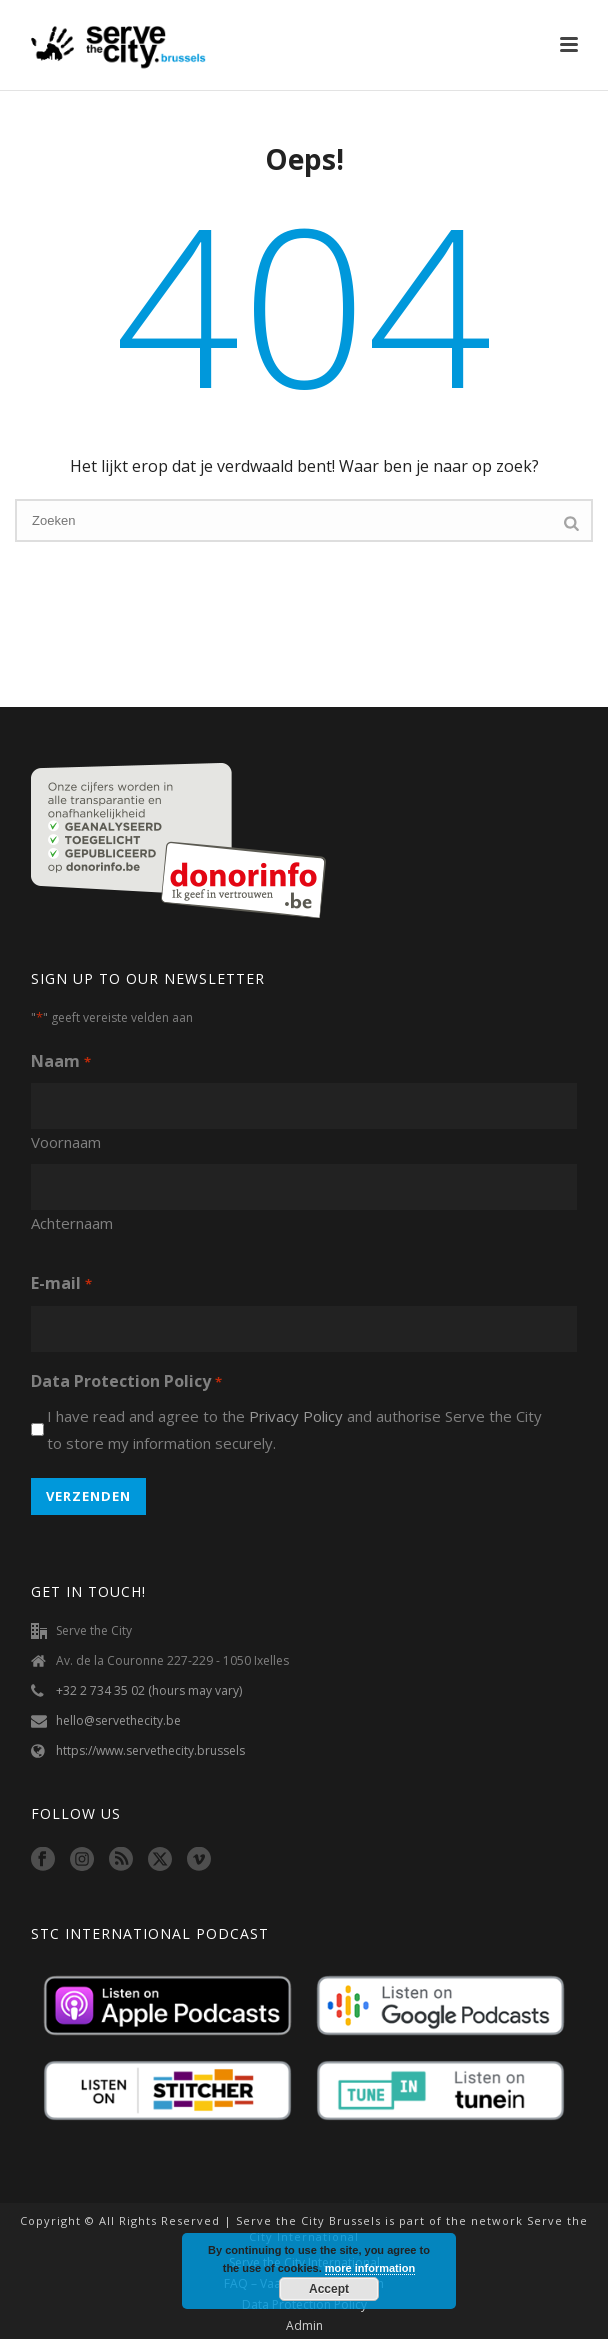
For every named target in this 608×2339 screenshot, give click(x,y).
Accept (329, 2289)
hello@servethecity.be (118, 1720)
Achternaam (72, 1223)
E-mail (61, 1284)
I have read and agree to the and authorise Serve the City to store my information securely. (294, 1429)
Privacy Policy (296, 1416)
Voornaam (66, 1142)
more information (370, 2268)
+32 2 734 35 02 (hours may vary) (149, 1690)
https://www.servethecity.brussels (150, 1750)
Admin (304, 2326)
